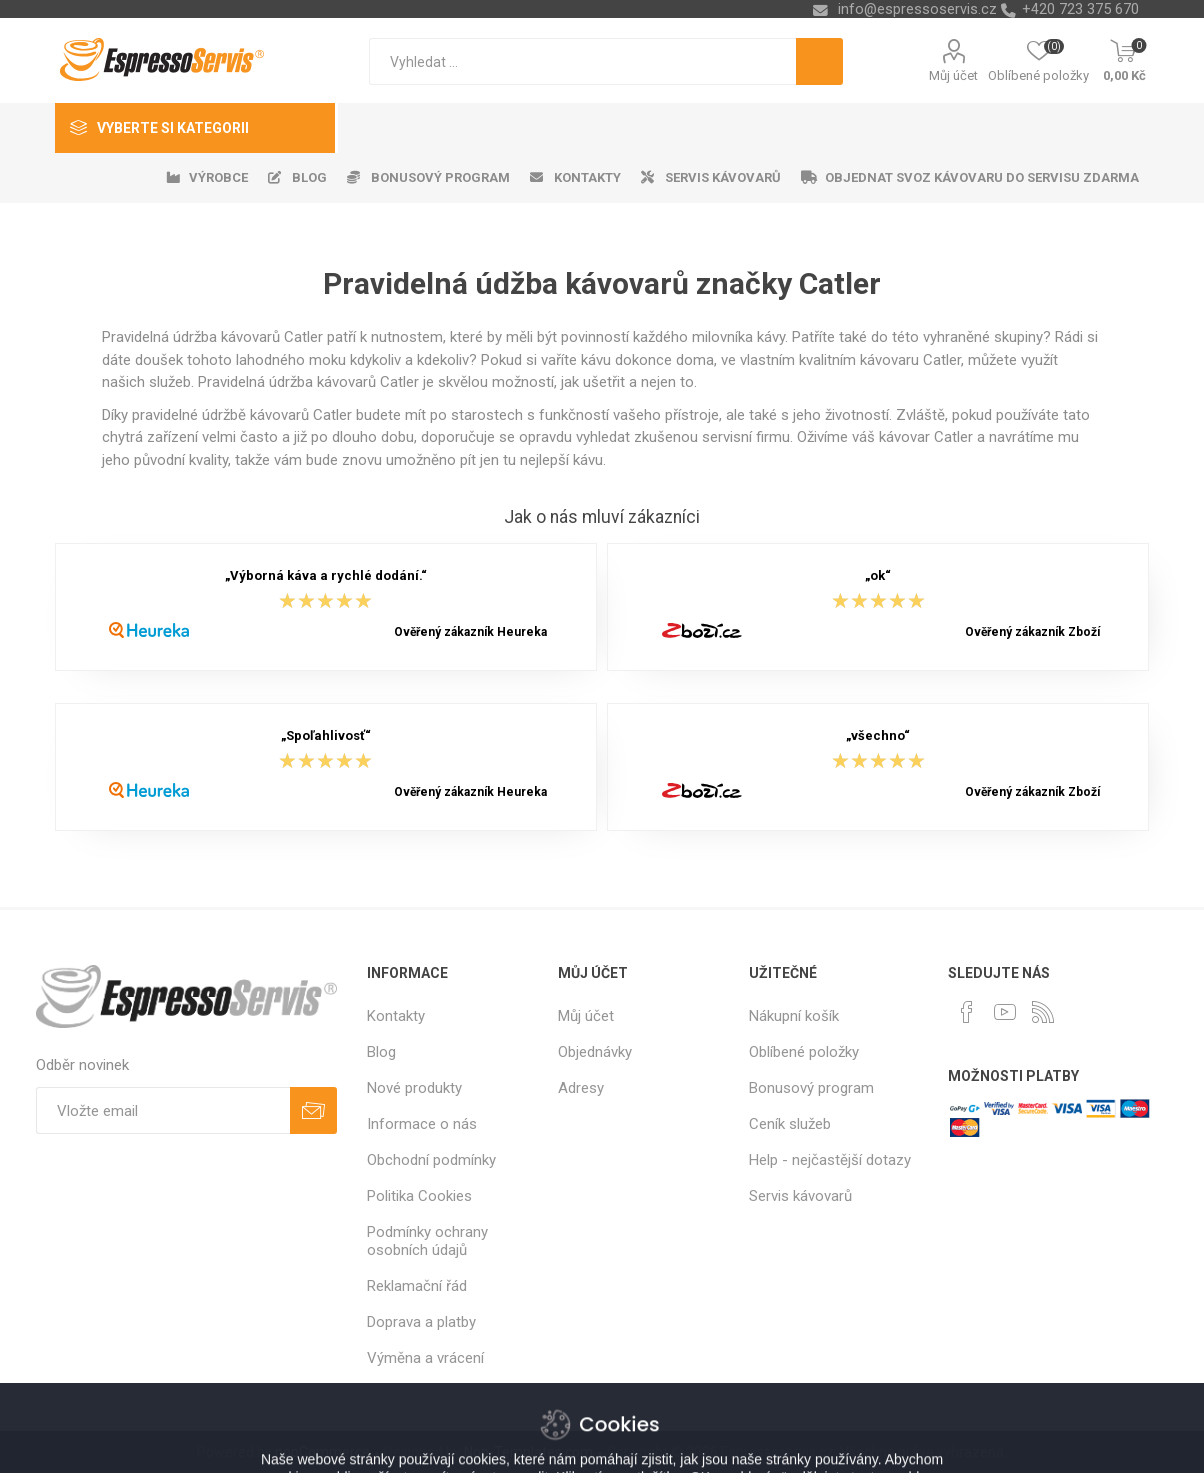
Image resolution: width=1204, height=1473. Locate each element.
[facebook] (967, 1012)
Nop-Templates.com (528, 1452)
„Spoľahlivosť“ (326, 736)
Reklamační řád (417, 1286)
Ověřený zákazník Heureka (470, 632)
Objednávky (595, 1052)
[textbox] (582, 61)
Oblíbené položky (804, 1052)
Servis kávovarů (800, 1196)
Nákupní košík (794, 1016)
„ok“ (878, 576)
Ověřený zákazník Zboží (1032, 632)
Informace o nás (422, 1124)
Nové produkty (414, 1088)
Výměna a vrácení (425, 1358)
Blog (381, 1052)
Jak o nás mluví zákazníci (602, 517)
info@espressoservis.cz (917, 9)
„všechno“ (878, 736)
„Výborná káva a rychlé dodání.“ (326, 576)
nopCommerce (322, 1452)
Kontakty (396, 1016)
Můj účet (953, 75)
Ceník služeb (790, 1124)
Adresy (581, 1088)
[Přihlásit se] (163, 1110)
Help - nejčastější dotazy (830, 1160)
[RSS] (1043, 1012)
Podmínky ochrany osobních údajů (427, 1241)
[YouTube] (1005, 1012)
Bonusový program (811, 1088)
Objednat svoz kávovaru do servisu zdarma (982, 177)
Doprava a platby (421, 1322)
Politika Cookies (419, 1196)
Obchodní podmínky (431, 1160)
